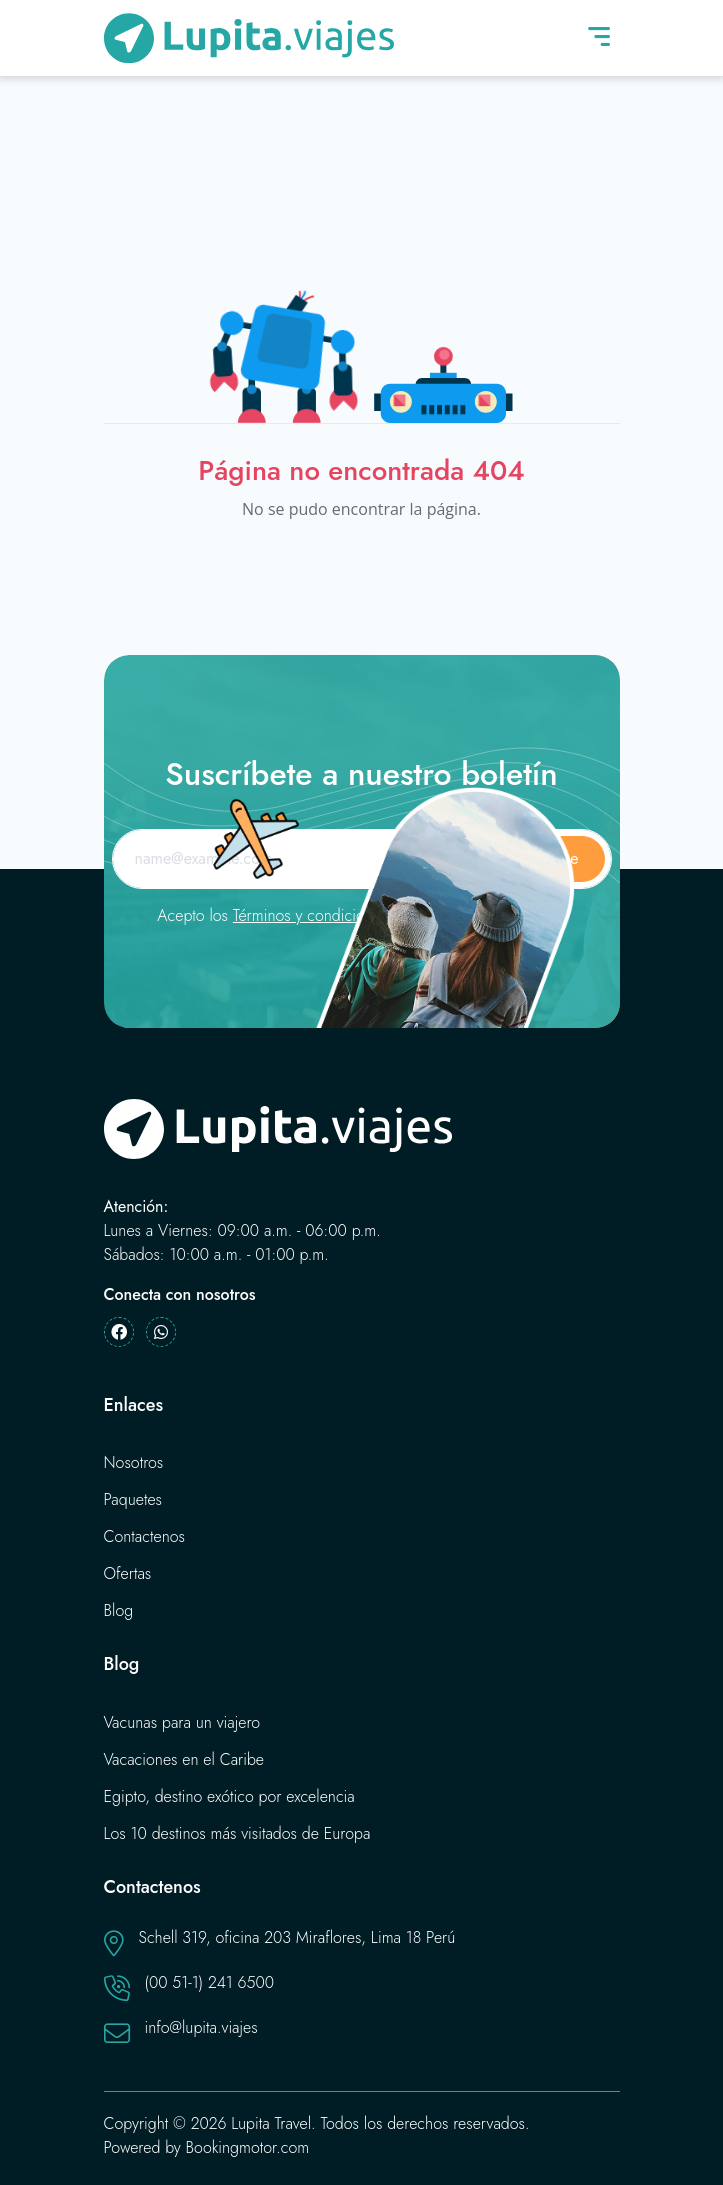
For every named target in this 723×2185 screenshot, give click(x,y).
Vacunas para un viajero (182, 1722)
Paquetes (133, 1499)
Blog (119, 1610)
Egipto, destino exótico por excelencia (229, 1796)
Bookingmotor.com (248, 2147)
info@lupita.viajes (201, 2027)
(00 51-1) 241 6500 (210, 1982)
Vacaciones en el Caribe (184, 1759)
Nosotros (134, 1462)
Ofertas (128, 1573)
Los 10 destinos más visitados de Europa (237, 1833)
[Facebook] (119, 1332)
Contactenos (145, 1536)
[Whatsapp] (161, 1332)
